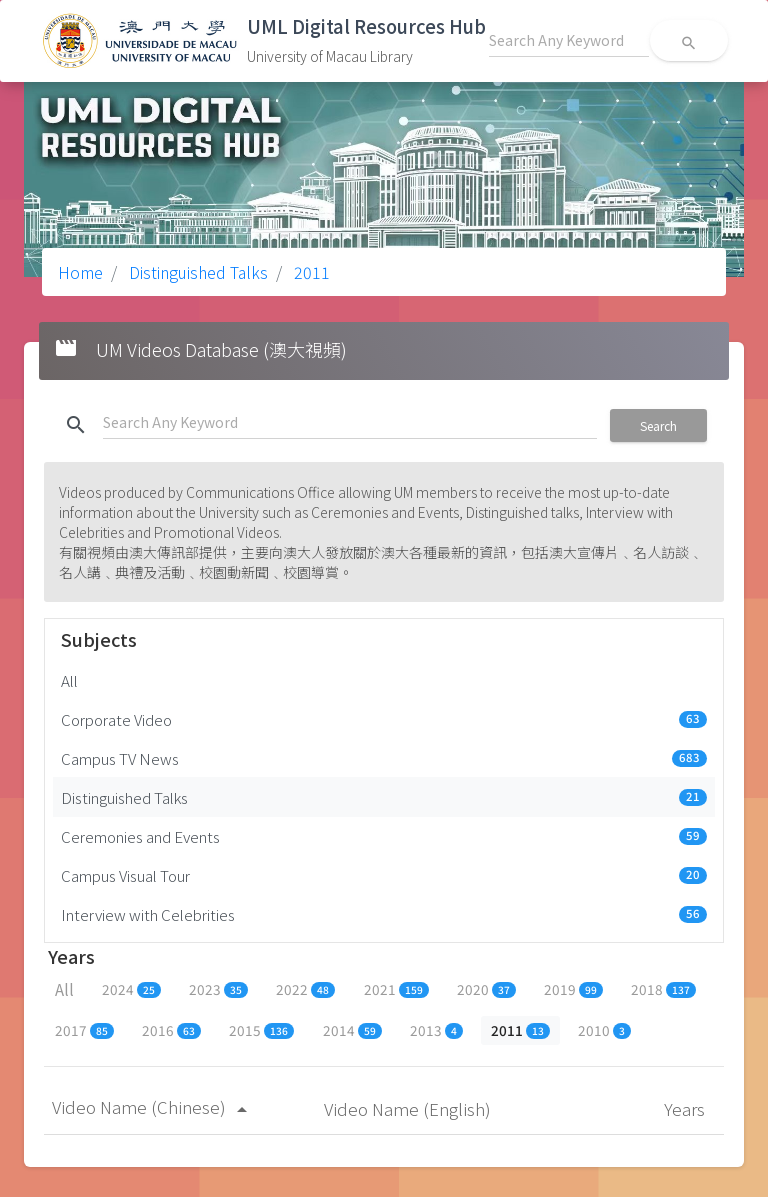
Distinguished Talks (196, 272)
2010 (604, 1030)
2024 (131, 989)
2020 (486, 989)
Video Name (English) (409, 1108)
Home (80, 272)
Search (658, 425)
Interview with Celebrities (384, 914)
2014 (352, 1030)
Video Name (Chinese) (153, 1106)
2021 (396, 989)
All (69, 680)
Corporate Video (384, 719)
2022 (305, 989)
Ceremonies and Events (384, 836)
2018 (663, 989)
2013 (436, 1030)
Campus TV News (384, 758)
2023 (218, 989)
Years (686, 1108)
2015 (261, 1030)
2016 (171, 1030)
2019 (573, 989)
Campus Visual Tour (384, 875)
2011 (310, 272)
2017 (84, 1030)
